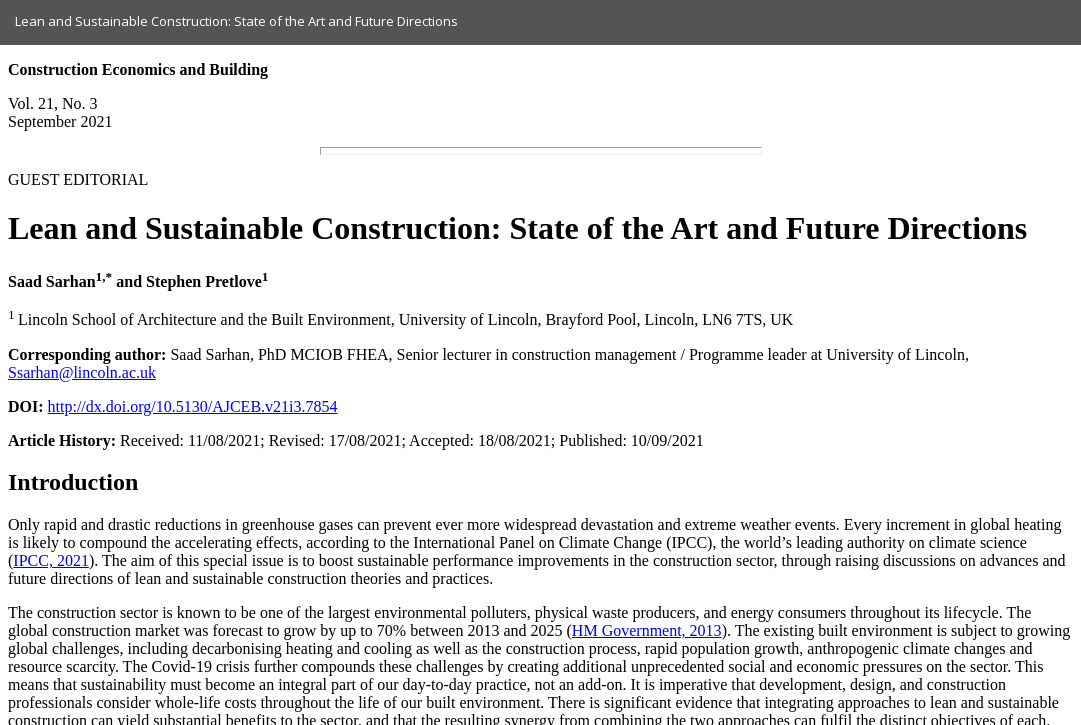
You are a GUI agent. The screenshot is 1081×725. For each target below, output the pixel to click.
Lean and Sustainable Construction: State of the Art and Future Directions (236, 21)
